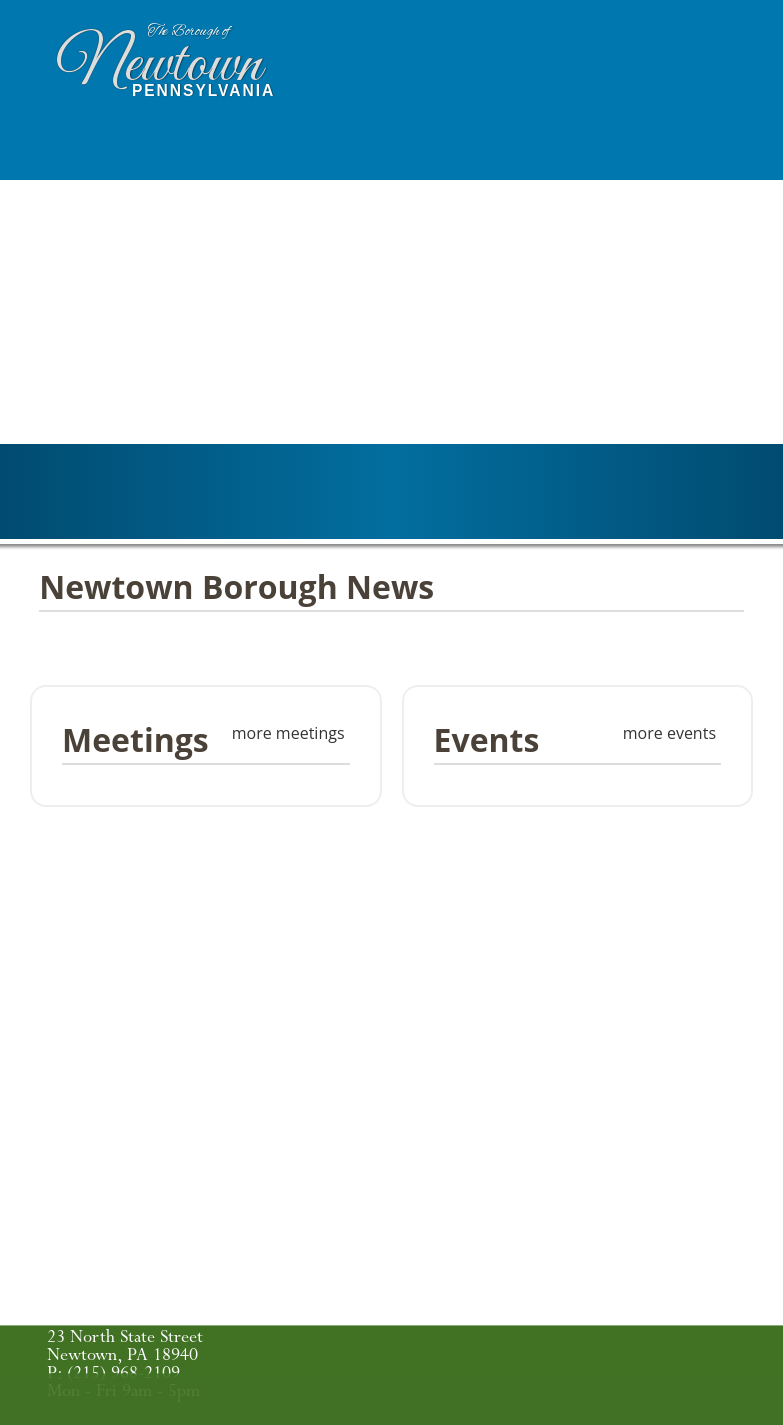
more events (669, 733)
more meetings (288, 733)
